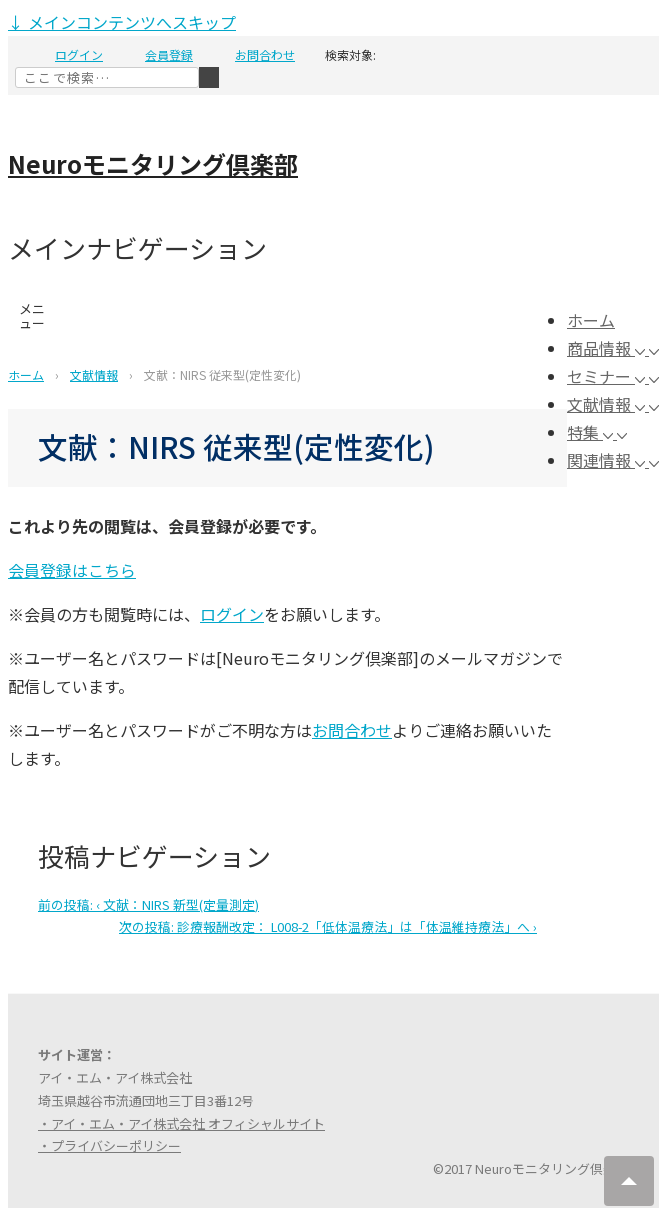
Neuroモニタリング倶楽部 (153, 163)
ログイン (79, 54)
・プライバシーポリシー (109, 1145)
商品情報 (608, 348)
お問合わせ (265, 54)
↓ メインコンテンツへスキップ (122, 22)
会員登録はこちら (72, 570)
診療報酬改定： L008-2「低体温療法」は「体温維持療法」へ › (328, 926)
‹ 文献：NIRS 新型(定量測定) (148, 904)
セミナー (608, 376)
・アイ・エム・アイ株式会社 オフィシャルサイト (181, 1123)
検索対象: (350, 54)
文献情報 (608, 404)
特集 (592, 432)
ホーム (591, 320)
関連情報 (608, 460)
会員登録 (169, 54)
